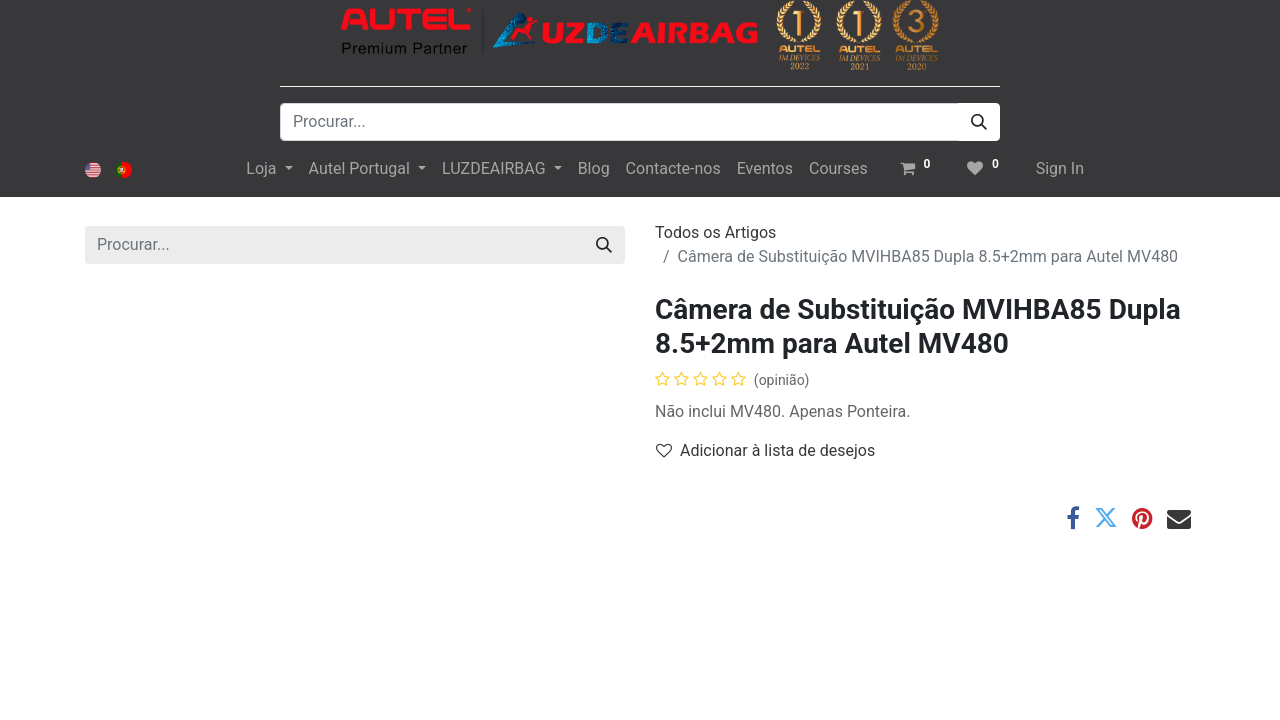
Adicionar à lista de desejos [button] (765, 450)
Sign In (1060, 168)
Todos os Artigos (715, 232)
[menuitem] (594, 169)
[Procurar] (979, 122)
